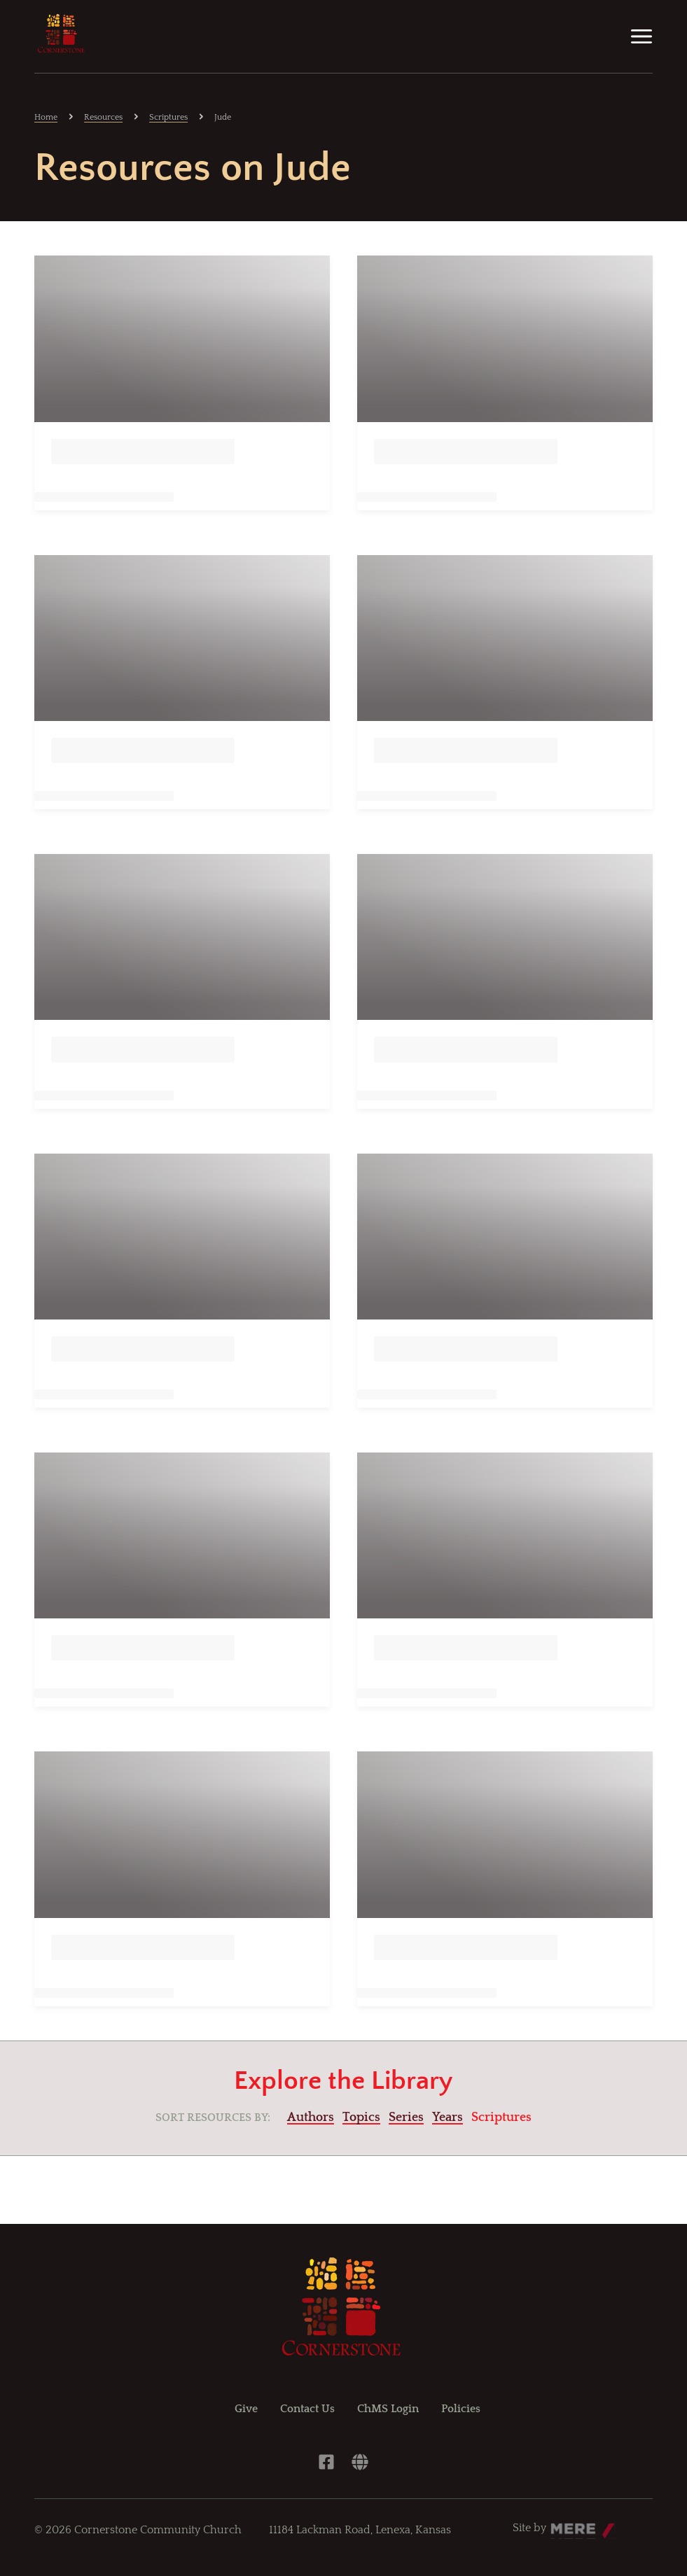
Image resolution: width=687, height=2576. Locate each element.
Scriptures (168, 117)
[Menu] (641, 36)
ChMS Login (388, 2408)
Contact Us (307, 2408)
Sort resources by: (212, 2117)
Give (246, 2408)
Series (406, 2117)
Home (45, 117)
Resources (103, 117)
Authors (310, 2117)
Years (447, 2117)
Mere (563, 2524)
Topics (361, 2117)
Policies (460, 2408)
